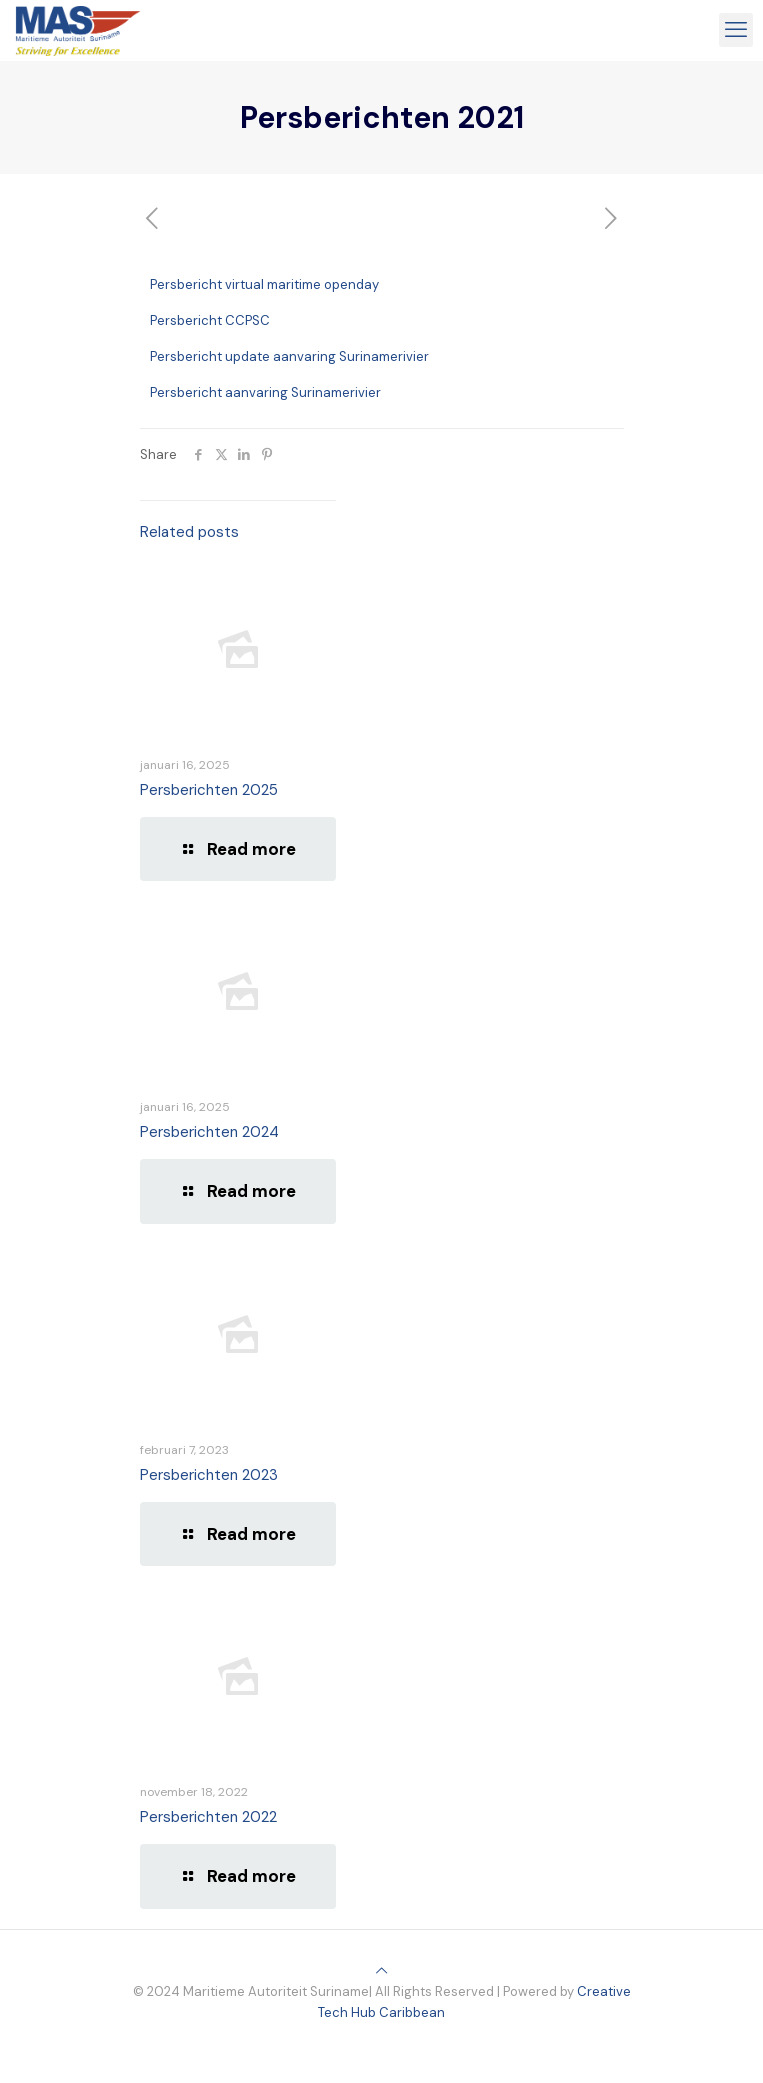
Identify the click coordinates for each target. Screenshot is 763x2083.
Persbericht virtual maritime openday (264, 284)
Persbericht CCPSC (210, 320)
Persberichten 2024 (209, 1132)
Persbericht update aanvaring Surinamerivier (289, 356)
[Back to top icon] (381, 1970)
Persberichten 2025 (209, 790)
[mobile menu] (736, 30)
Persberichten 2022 (208, 1817)
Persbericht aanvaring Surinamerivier (265, 392)
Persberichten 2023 (209, 1475)
